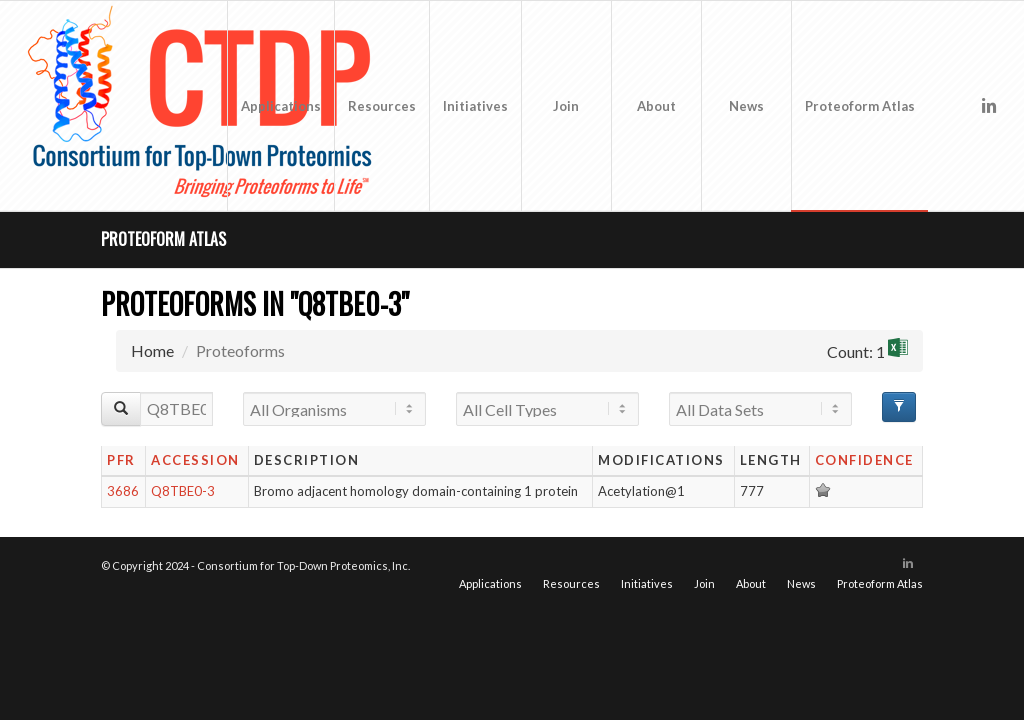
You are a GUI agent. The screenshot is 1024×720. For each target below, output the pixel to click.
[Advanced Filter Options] (899, 407)
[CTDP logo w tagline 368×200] (204, 106)
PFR (121, 460)
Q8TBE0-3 (183, 491)
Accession (195, 460)
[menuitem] (280, 106)
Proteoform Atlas (163, 239)
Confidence (864, 460)
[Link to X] (959, 105)
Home (152, 350)
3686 (123, 491)
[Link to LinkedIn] (989, 105)
